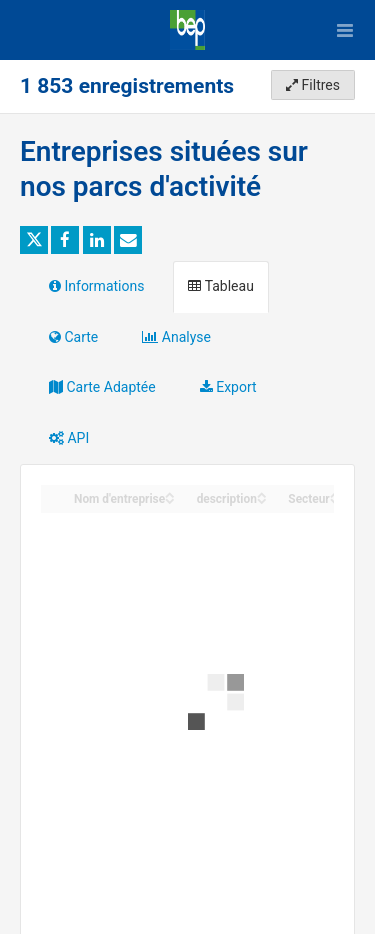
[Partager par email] (128, 240)
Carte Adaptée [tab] (102, 387)
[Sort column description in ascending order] (262, 493)
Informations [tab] (96, 286)
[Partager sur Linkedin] (97, 240)
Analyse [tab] (176, 337)
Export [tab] (228, 387)
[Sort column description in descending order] (262, 499)
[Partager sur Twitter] (34, 240)
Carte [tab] (73, 337)
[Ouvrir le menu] (345, 30)
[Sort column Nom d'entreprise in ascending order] (170, 493)
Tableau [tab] (220, 286)
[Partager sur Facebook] (65, 240)
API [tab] (69, 438)
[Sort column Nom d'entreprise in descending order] (170, 499)
